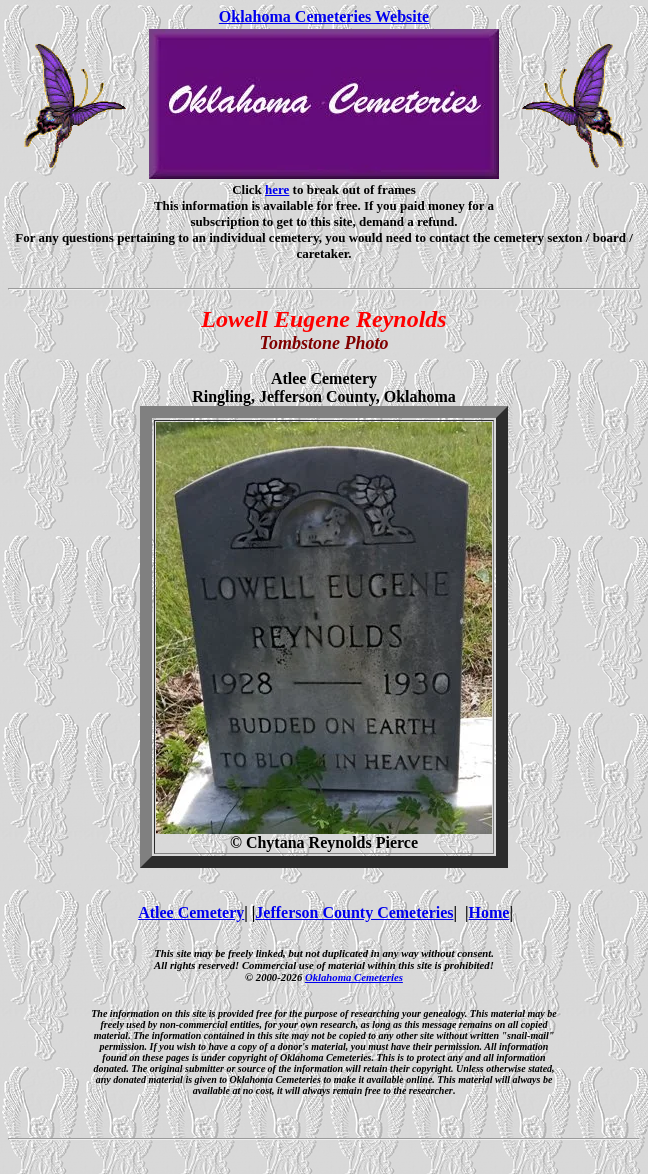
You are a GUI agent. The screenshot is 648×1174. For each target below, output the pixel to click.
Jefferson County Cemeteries (354, 912)
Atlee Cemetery (191, 912)
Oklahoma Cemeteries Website (324, 16)
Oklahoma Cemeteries (354, 977)
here (277, 189)
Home (489, 912)
